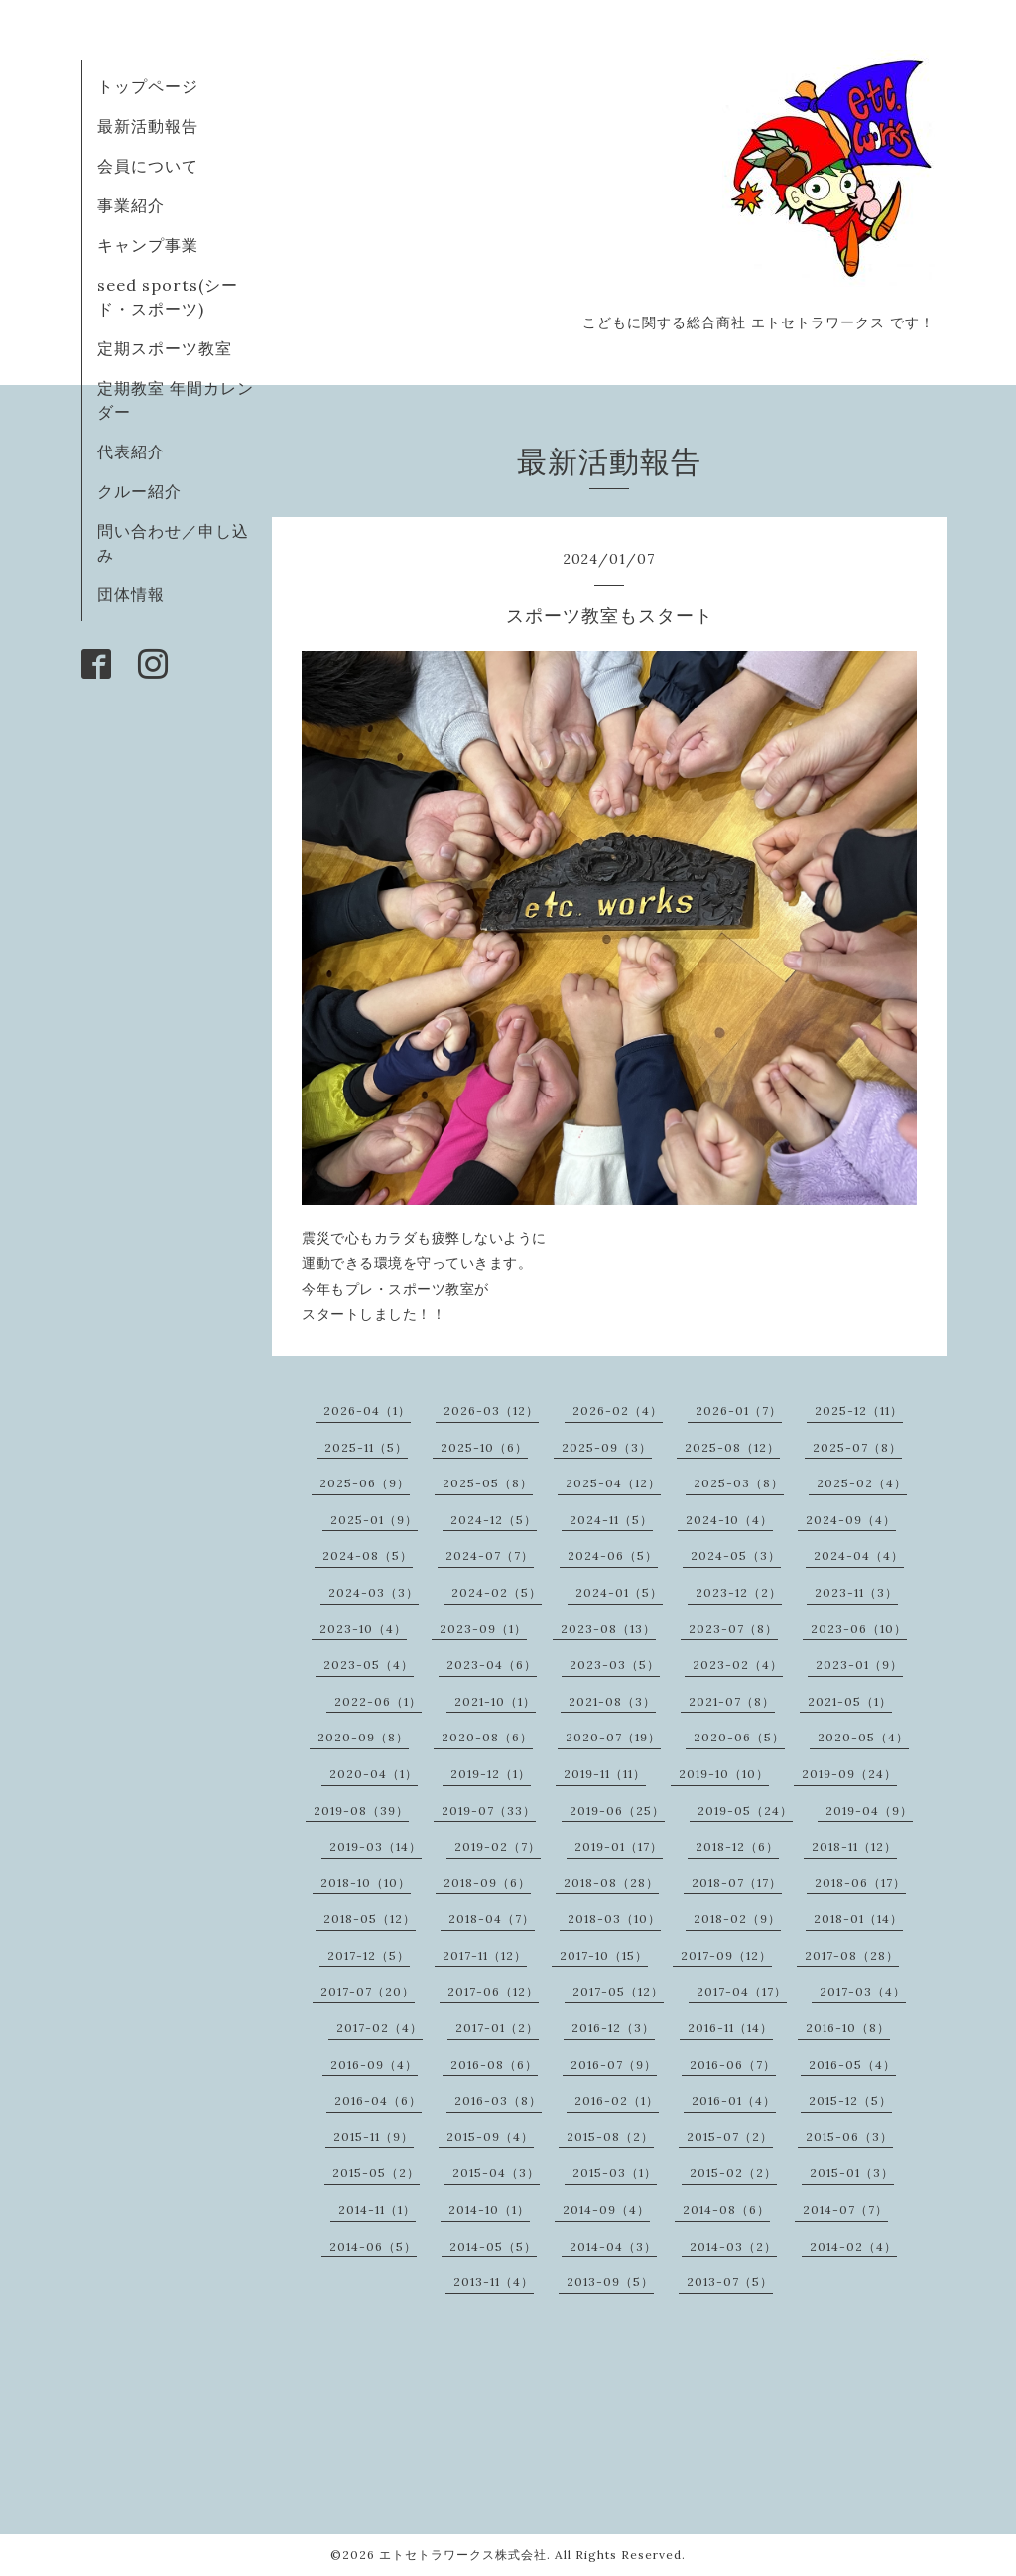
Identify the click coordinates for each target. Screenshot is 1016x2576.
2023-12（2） (739, 1592)
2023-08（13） (608, 1628)
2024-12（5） (493, 1519)
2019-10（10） (724, 1773)
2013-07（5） (730, 2281)
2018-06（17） (860, 1882)
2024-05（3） (736, 1555)
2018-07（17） (737, 1882)
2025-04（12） (613, 1483)
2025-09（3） (607, 1447)
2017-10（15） (604, 1955)
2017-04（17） (742, 1991)
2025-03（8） (739, 1483)
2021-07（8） (732, 1701)
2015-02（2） (733, 2172)
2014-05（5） (493, 2246)
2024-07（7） (489, 1555)
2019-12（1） (490, 1773)
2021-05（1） (850, 1701)
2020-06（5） (739, 1737)
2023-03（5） (615, 1664)
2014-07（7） (845, 2209)
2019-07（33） (489, 1810)
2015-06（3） (849, 2136)
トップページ (147, 86)
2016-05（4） (852, 2064)
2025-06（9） (364, 1483)
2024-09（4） (851, 1519)
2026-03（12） (491, 1410)
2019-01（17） (618, 1846)
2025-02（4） (862, 1483)
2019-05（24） (745, 1810)
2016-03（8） (498, 2100)
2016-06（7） (733, 2064)
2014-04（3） (613, 2246)
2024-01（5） (619, 1592)
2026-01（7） (739, 1410)
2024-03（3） (373, 1592)
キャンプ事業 (147, 245)
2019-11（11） (605, 1773)
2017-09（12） (726, 1955)
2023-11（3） (856, 1592)
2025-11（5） (366, 1447)
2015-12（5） (850, 2100)
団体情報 (131, 594)
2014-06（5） (373, 2246)
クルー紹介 (139, 491)
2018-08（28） (611, 1882)
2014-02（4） (853, 2246)
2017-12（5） (368, 1955)
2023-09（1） (483, 1628)
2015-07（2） (730, 2136)
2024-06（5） (613, 1555)
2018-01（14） (858, 1918)
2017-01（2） (497, 2027)
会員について (147, 166)
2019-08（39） (361, 1810)
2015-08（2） (610, 2136)
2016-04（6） (378, 2100)
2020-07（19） (613, 1737)
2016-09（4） (374, 2064)
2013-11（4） (493, 2281)
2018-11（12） (854, 1846)
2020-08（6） (487, 1737)
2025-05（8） (488, 1483)
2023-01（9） (859, 1664)
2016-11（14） (730, 2027)
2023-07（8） (733, 1628)
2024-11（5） (611, 1519)
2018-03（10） (614, 1918)
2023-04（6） (491, 1664)
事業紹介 (131, 205)
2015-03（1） (614, 2172)
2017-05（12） (618, 1991)
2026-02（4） (617, 1410)
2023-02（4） (738, 1664)
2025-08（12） (732, 1447)
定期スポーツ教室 (164, 348)
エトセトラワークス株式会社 (463, 2554)
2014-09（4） (606, 2209)
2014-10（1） (489, 2209)
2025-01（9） (374, 1519)
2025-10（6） (484, 1447)
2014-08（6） (726, 2209)
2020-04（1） (373, 1773)
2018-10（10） (365, 1882)
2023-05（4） (368, 1664)
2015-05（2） (376, 2172)
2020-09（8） (363, 1737)
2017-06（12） (493, 1991)
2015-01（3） (852, 2172)
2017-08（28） (852, 1955)
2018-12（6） (737, 1846)
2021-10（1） (495, 1701)
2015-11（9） (373, 2136)
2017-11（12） (485, 1955)
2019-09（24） (849, 1773)
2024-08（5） (367, 1555)
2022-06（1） (378, 1701)
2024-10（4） (729, 1519)
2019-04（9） (869, 1810)
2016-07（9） (614, 2064)
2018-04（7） (491, 1918)
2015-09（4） (490, 2136)
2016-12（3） (613, 2027)
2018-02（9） (737, 1918)
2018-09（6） (487, 1882)
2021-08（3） (612, 1701)
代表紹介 (131, 451)
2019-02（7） (497, 1846)
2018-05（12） (369, 1918)
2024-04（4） (859, 1555)
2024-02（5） (496, 1592)
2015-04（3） (496, 2172)
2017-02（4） (379, 2027)
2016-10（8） (848, 2027)
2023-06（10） (859, 1628)
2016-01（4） (734, 2100)
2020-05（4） (863, 1737)
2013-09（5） (610, 2281)
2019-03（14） (375, 1846)
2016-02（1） (616, 2100)
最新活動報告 (147, 126)
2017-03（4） (863, 1991)
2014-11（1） (377, 2209)
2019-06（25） (617, 1810)
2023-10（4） (363, 1628)
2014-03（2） (733, 2246)
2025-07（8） (857, 1447)
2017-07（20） (367, 1991)
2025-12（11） (859, 1410)
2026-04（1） (367, 1410)
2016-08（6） (494, 2064)
